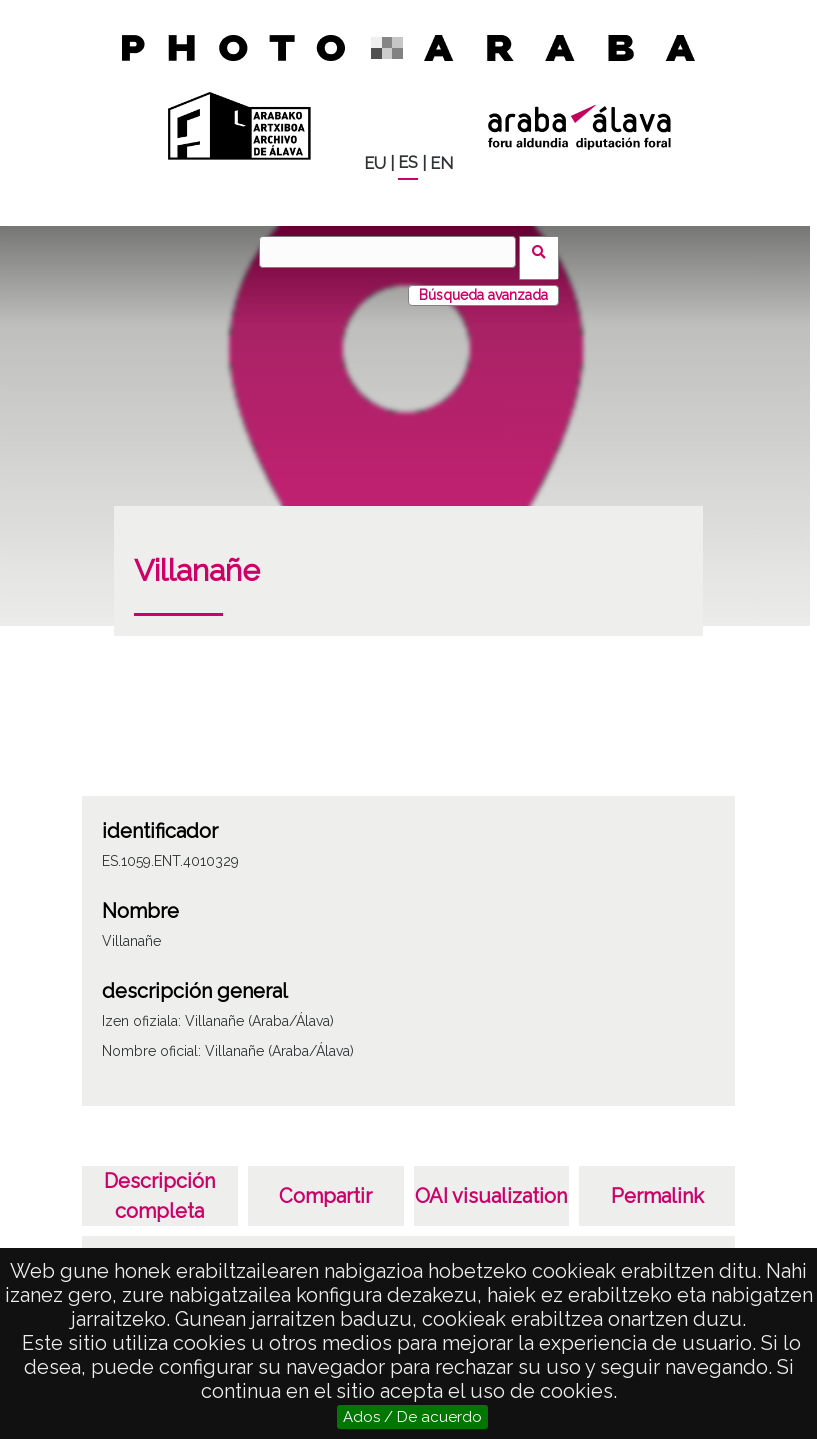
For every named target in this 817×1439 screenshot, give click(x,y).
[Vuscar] (394, 252)
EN (441, 163)
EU (375, 163)
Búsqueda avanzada (483, 283)
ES (408, 162)
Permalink (657, 1184)
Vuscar (545, 251)
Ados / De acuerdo (412, 1417)
